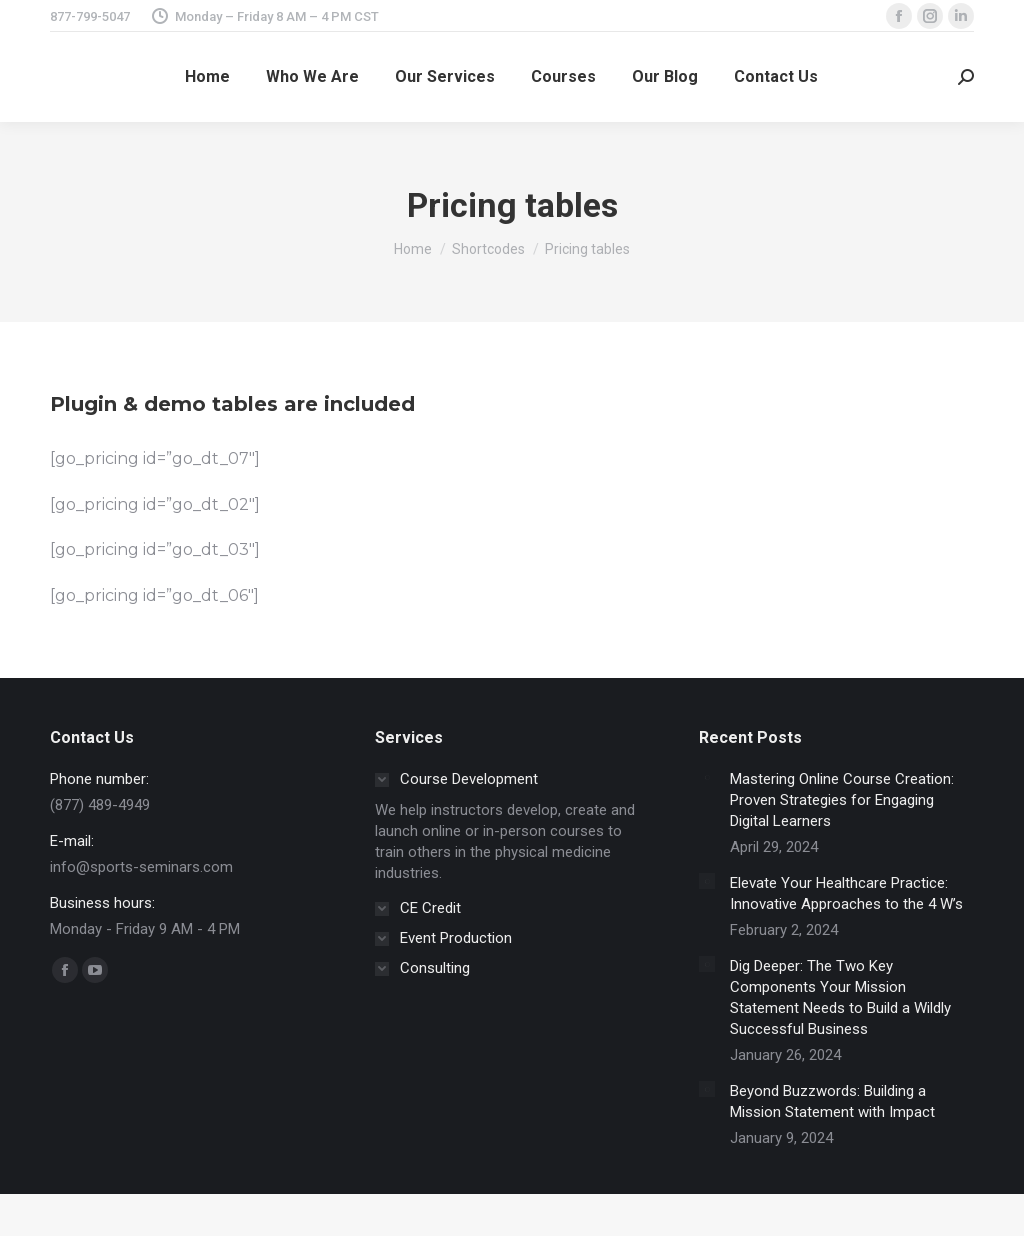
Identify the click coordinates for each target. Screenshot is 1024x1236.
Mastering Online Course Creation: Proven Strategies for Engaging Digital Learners (842, 800)
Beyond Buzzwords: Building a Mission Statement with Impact (832, 1101)
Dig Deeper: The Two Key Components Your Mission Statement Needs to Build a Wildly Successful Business (840, 997)
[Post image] (707, 777)
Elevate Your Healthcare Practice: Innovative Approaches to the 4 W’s (846, 893)
